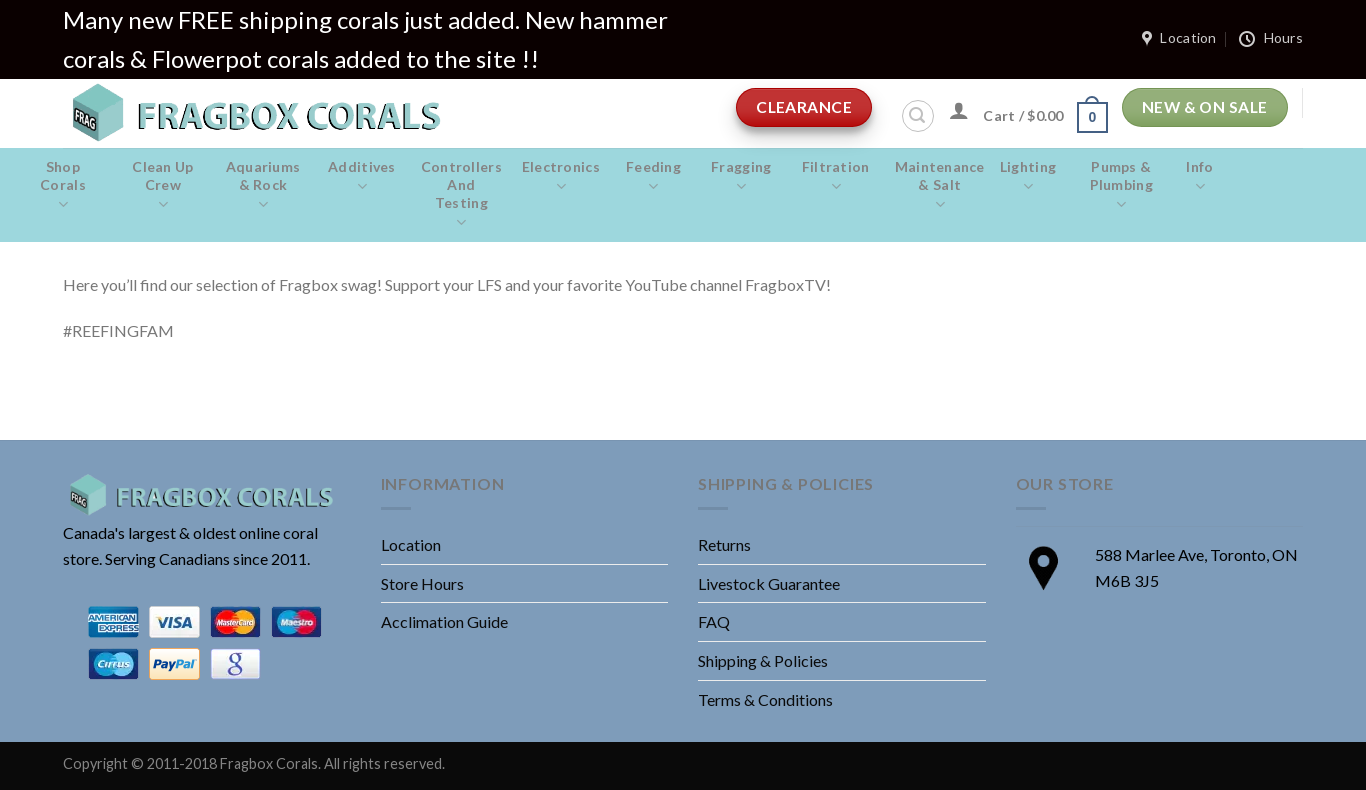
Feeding (653, 177)
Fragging (741, 177)
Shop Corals (63, 186)
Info (1199, 177)
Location (411, 544)
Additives (362, 177)
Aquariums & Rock (263, 186)
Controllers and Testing (461, 195)
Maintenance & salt (940, 186)
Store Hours (422, 583)
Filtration (836, 177)
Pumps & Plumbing (1121, 186)
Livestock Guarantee (769, 583)
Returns (724, 544)
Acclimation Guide (444, 621)
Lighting (1028, 177)
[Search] (918, 116)
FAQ (714, 621)
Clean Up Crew (163, 186)
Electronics (561, 177)
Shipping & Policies (763, 660)
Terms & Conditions (765, 699)
